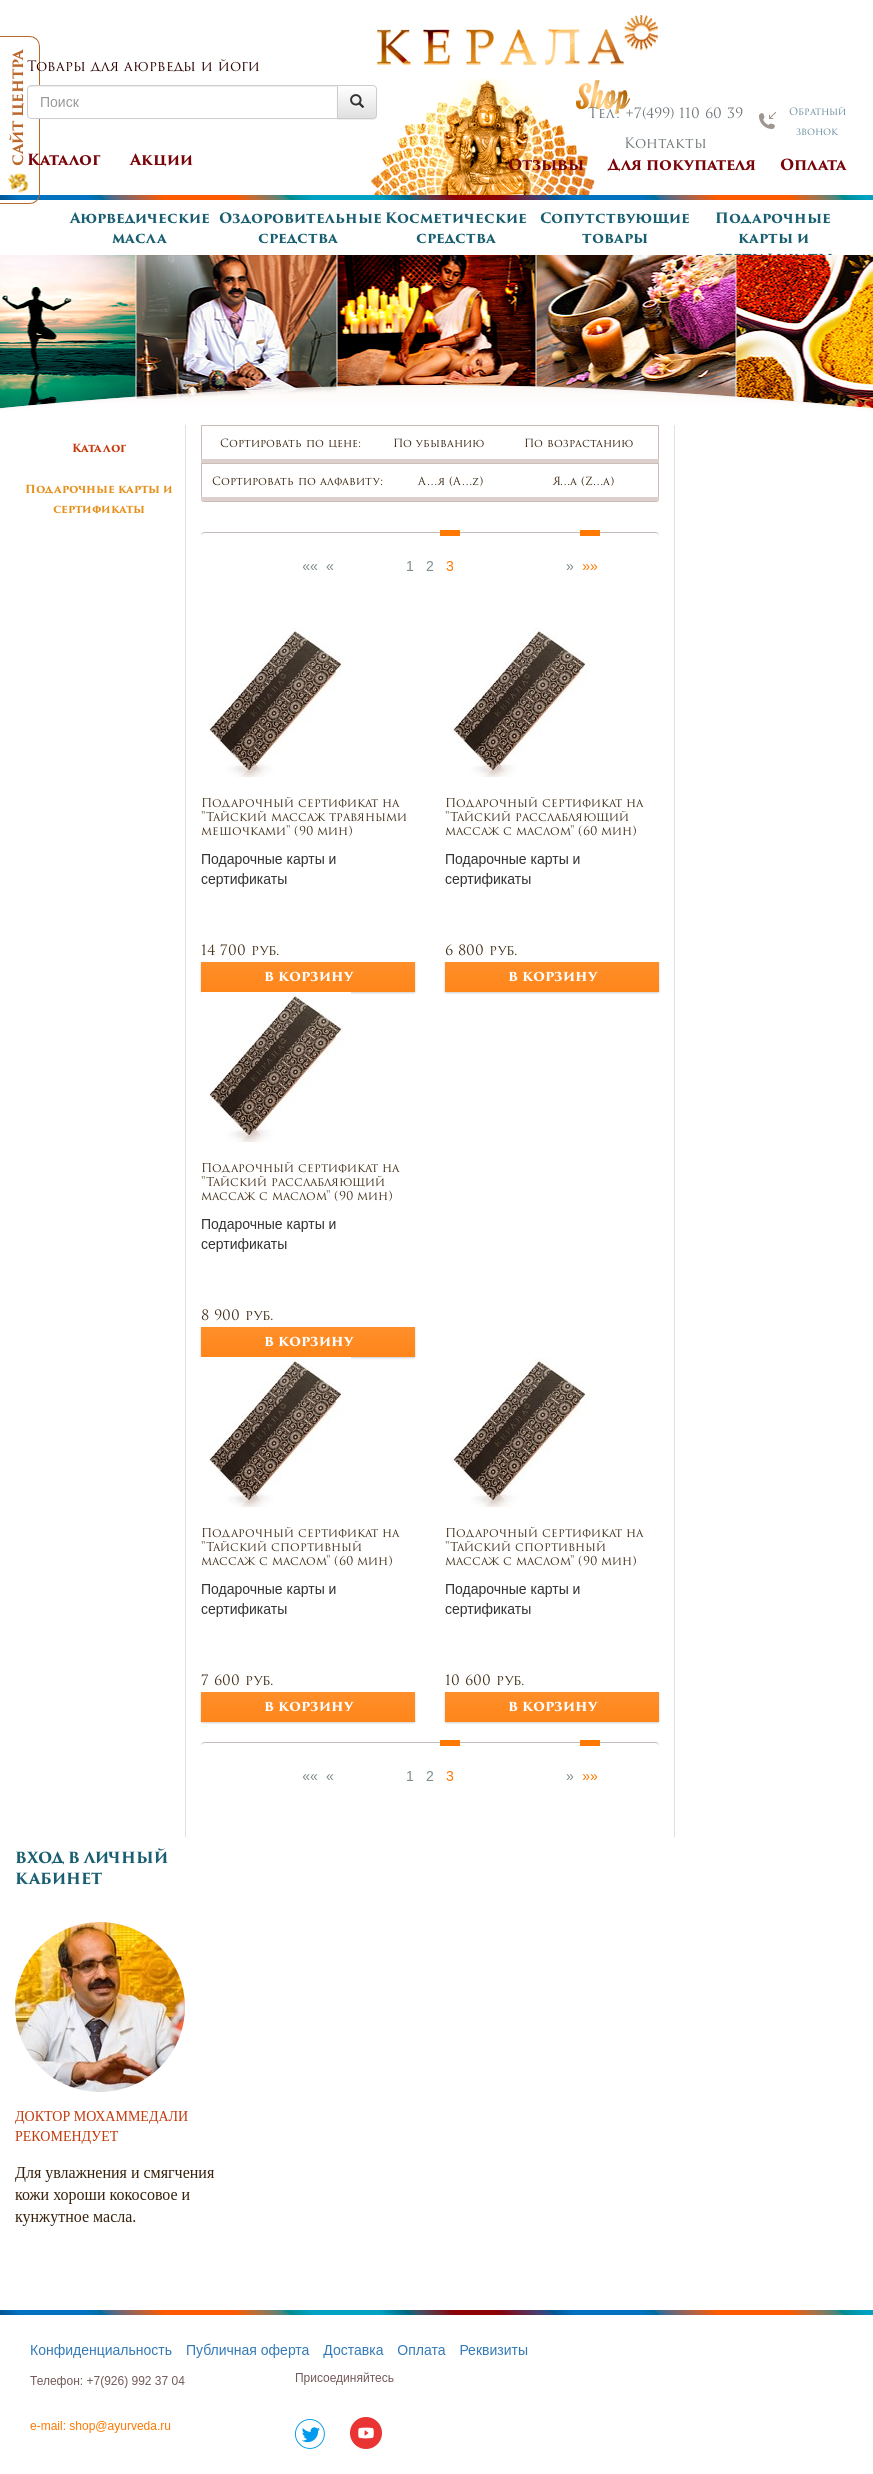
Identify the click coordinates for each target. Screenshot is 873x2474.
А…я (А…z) (459, 482)
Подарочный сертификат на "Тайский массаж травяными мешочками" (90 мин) (304, 818)
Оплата (813, 166)
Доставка (353, 2350)
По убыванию (447, 444)
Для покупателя (682, 166)
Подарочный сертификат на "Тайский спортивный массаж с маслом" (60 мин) (300, 1548)
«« (310, 566)
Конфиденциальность (101, 2350)
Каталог (64, 161)
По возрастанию (587, 444)
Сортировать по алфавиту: (297, 482)
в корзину (308, 977)
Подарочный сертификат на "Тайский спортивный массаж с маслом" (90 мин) (544, 1548)
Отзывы (546, 166)
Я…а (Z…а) (592, 482)
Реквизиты (493, 2350)
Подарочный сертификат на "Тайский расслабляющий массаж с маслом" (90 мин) (300, 1183)
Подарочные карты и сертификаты (773, 239)
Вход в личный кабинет (91, 1870)
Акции (161, 161)
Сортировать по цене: (290, 444)
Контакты (665, 144)
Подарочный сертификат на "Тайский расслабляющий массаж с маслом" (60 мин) (544, 818)
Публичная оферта (248, 2350)
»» (590, 566)
